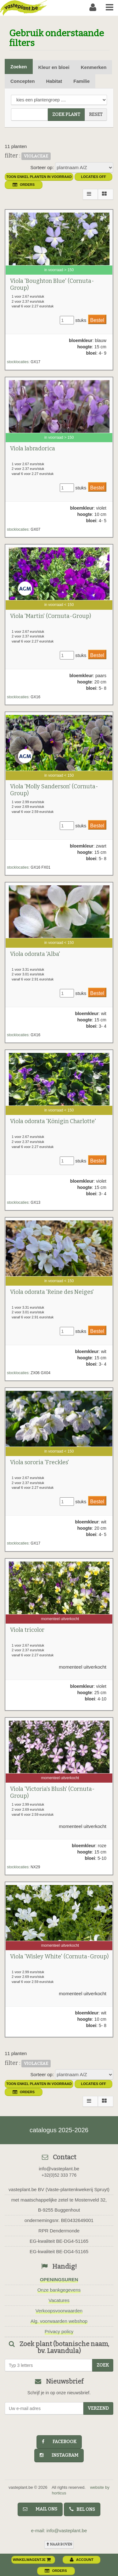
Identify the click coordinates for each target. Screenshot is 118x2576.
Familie (81, 81)
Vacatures (58, 2300)
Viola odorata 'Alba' (35, 954)
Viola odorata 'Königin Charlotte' (53, 1121)
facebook (59, 2441)
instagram (59, 2455)
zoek (103, 2365)
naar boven (59, 2544)
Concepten (22, 81)
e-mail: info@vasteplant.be (59, 2530)
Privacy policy (59, 2331)
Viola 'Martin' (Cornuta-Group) (50, 616)
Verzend (98, 2408)
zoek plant (66, 114)
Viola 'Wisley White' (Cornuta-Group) (59, 1956)
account (81, 2560)
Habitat (54, 81)
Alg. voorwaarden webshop (59, 2321)
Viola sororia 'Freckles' (39, 1462)
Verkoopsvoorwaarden (59, 2310)
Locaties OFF (93, 177)
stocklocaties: (18, 362)
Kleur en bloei (54, 67)
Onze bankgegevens (59, 2290)
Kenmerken (94, 67)
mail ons (40, 2509)
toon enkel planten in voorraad (39, 177)
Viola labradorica (32, 448)
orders (24, 184)
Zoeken (18, 66)
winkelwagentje (32, 2560)
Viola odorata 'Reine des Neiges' (52, 1291)
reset (96, 114)
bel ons (82, 2509)
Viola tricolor (27, 1629)
